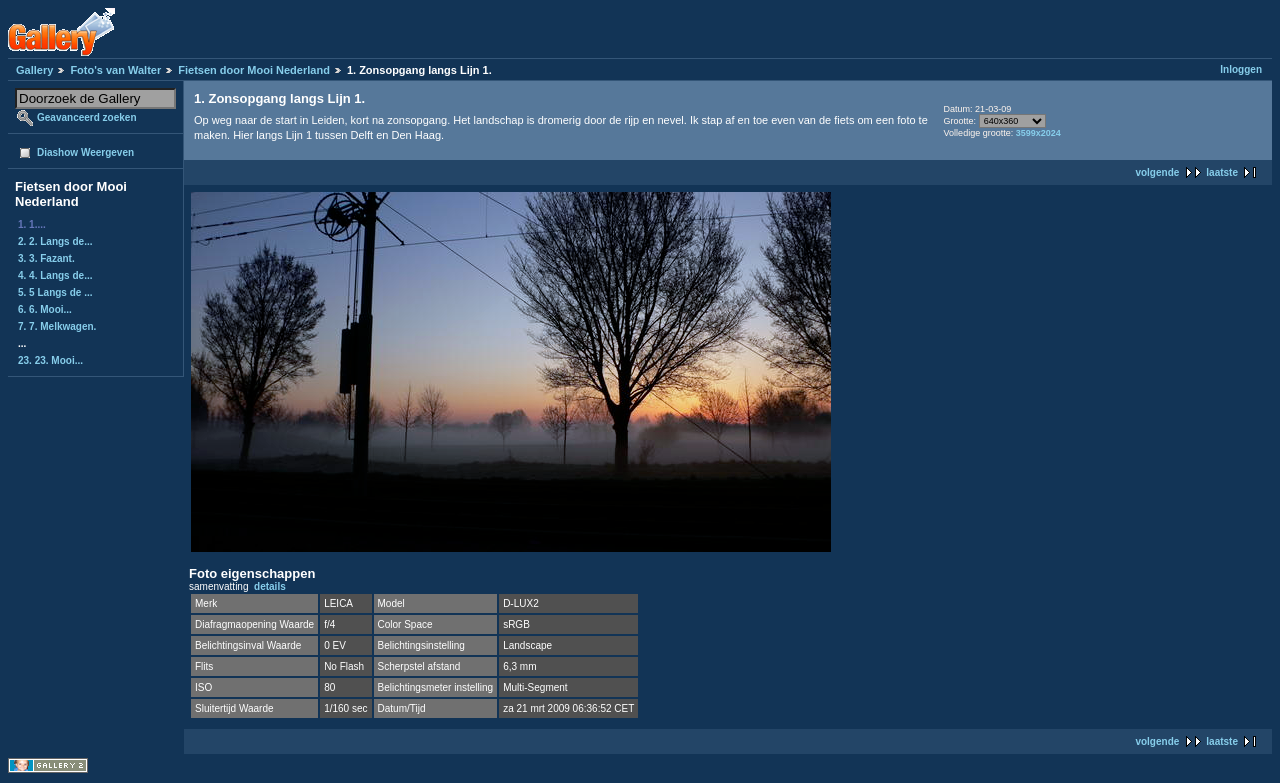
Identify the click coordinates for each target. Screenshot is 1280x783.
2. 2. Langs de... (55, 241)
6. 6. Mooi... (45, 309)
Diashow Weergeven (85, 152)
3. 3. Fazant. (46, 258)
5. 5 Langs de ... (55, 292)
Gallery (34, 70)
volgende (1157, 172)
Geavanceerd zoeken (87, 117)
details (270, 586)
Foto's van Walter (115, 70)
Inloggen (1241, 69)
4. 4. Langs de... (55, 275)
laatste (1222, 172)
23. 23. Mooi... (50, 360)
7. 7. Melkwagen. (57, 326)
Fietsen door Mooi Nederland (254, 70)
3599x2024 (1038, 133)
